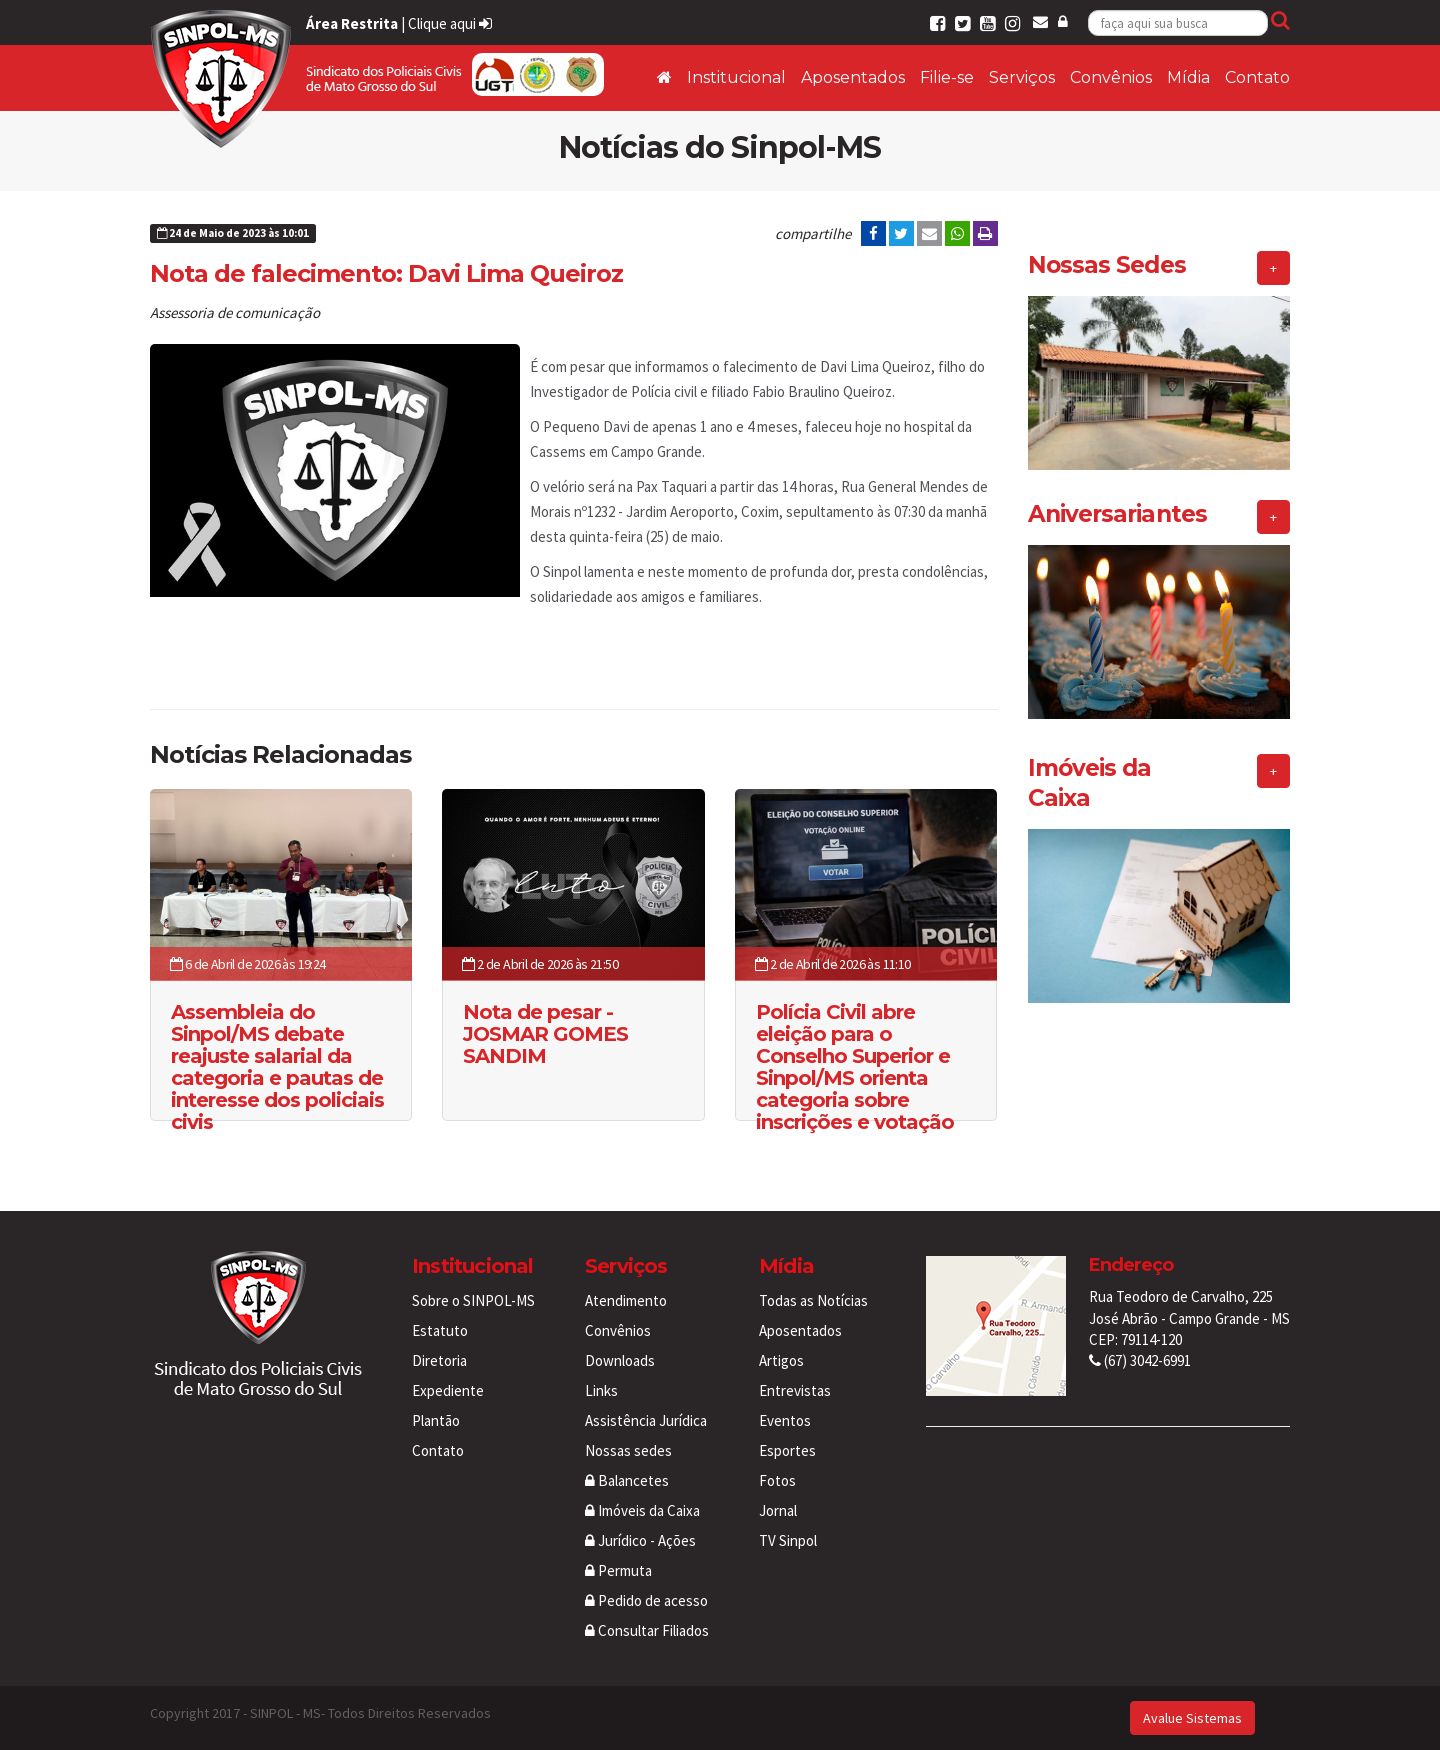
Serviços (1022, 77)
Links (601, 1390)
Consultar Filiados (647, 1630)
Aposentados (853, 77)
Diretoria (439, 1360)
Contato (1257, 77)
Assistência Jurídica (646, 1420)
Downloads (620, 1360)
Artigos (781, 1360)
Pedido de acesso (646, 1600)
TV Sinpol (788, 1540)
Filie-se (947, 77)
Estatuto (440, 1330)
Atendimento (626, 1300)
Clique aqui (450, 23)
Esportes (787, 1450)
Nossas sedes (628, 1450)
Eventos (785, 1420)
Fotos (777, 1480)
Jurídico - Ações (640, 1540)
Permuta (618, 1570)
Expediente (448, 1390)
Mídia (1188, 77)
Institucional (736, 77)
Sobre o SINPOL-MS (473, 1300)
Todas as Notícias (813, 1300)
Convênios (1111, 77)
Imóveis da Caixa (642, 1510)
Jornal (778, 1510)
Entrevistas (795, 1390)
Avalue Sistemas (1192, 1718)
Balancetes (627, 1480)
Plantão (436, 1420)
